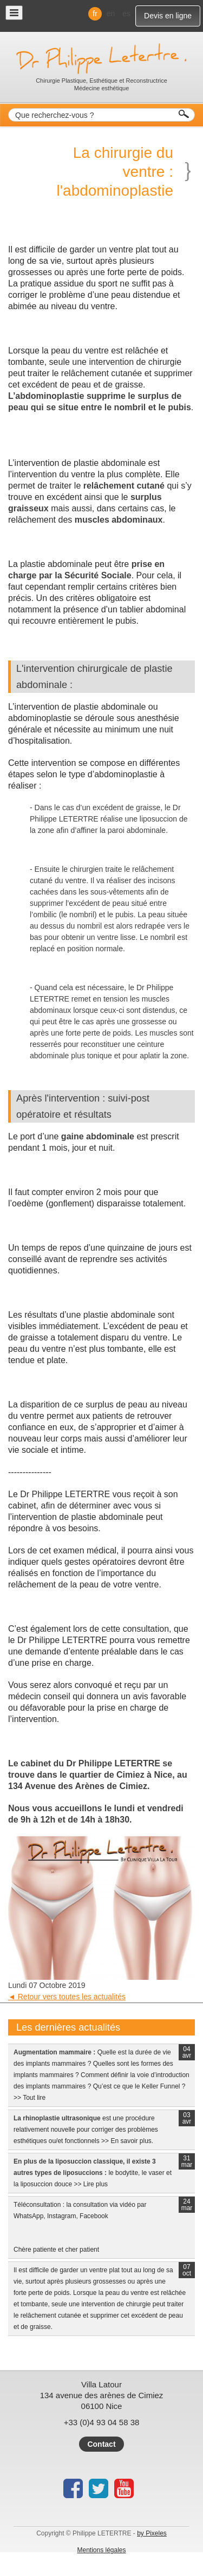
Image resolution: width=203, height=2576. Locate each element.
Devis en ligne (168, 15)
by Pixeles (152, 2533)
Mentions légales (101, 2550)
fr (95, 13)
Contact (101, 2444)
